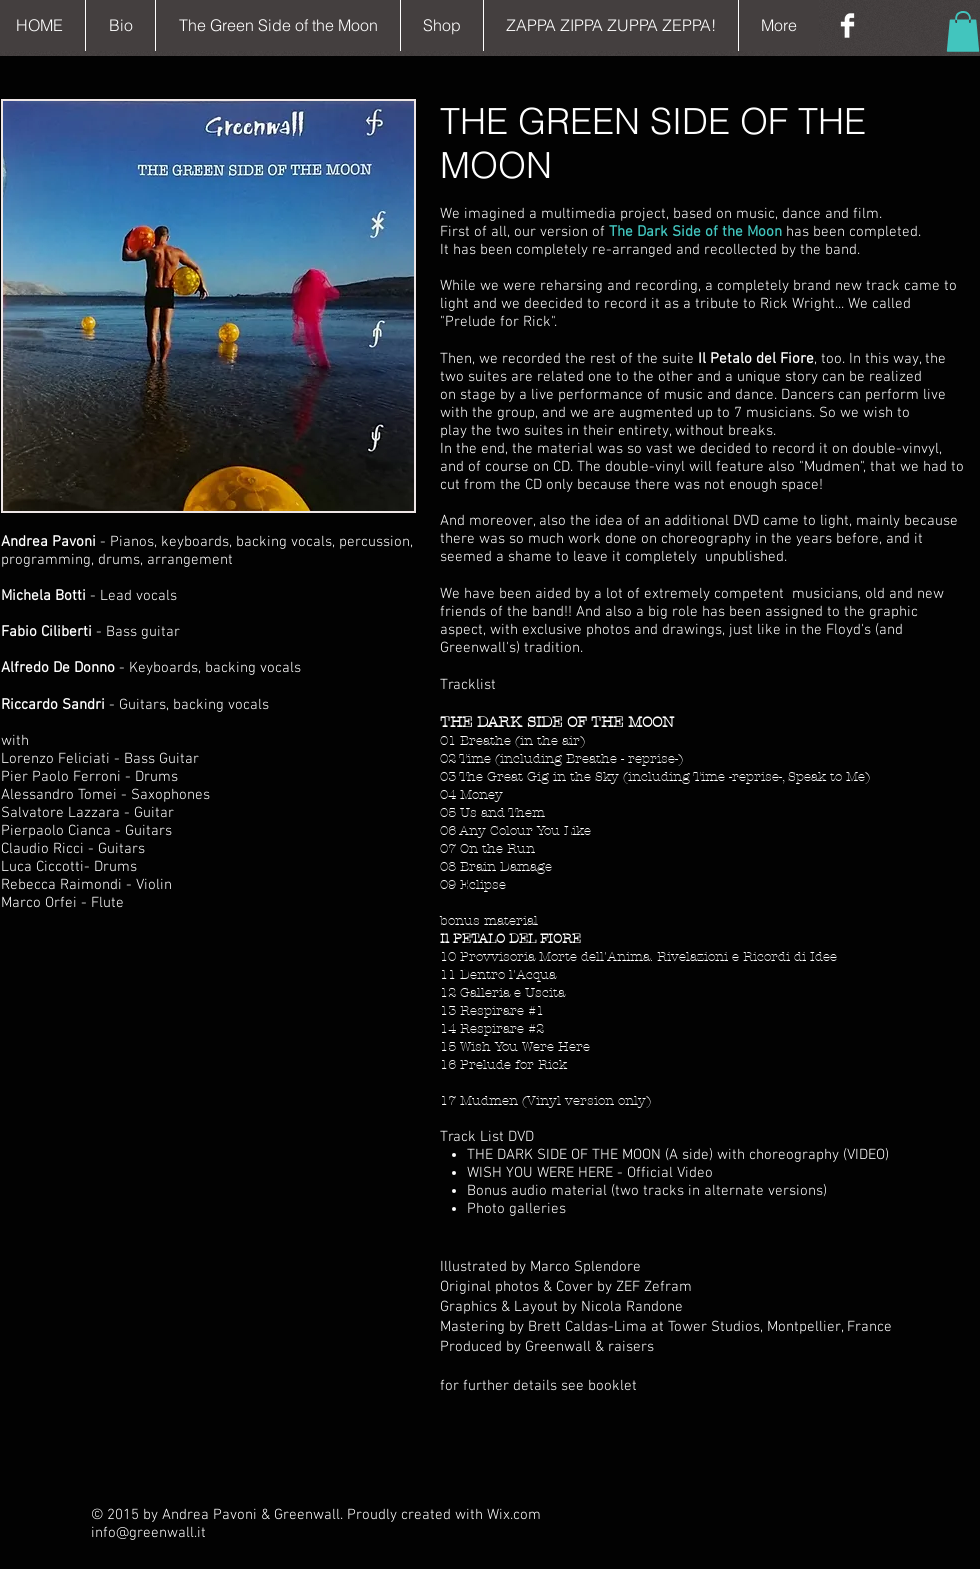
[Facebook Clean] (847, 25)
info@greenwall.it (148, 1533)
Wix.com (514, 1515)
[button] (963, 31)
